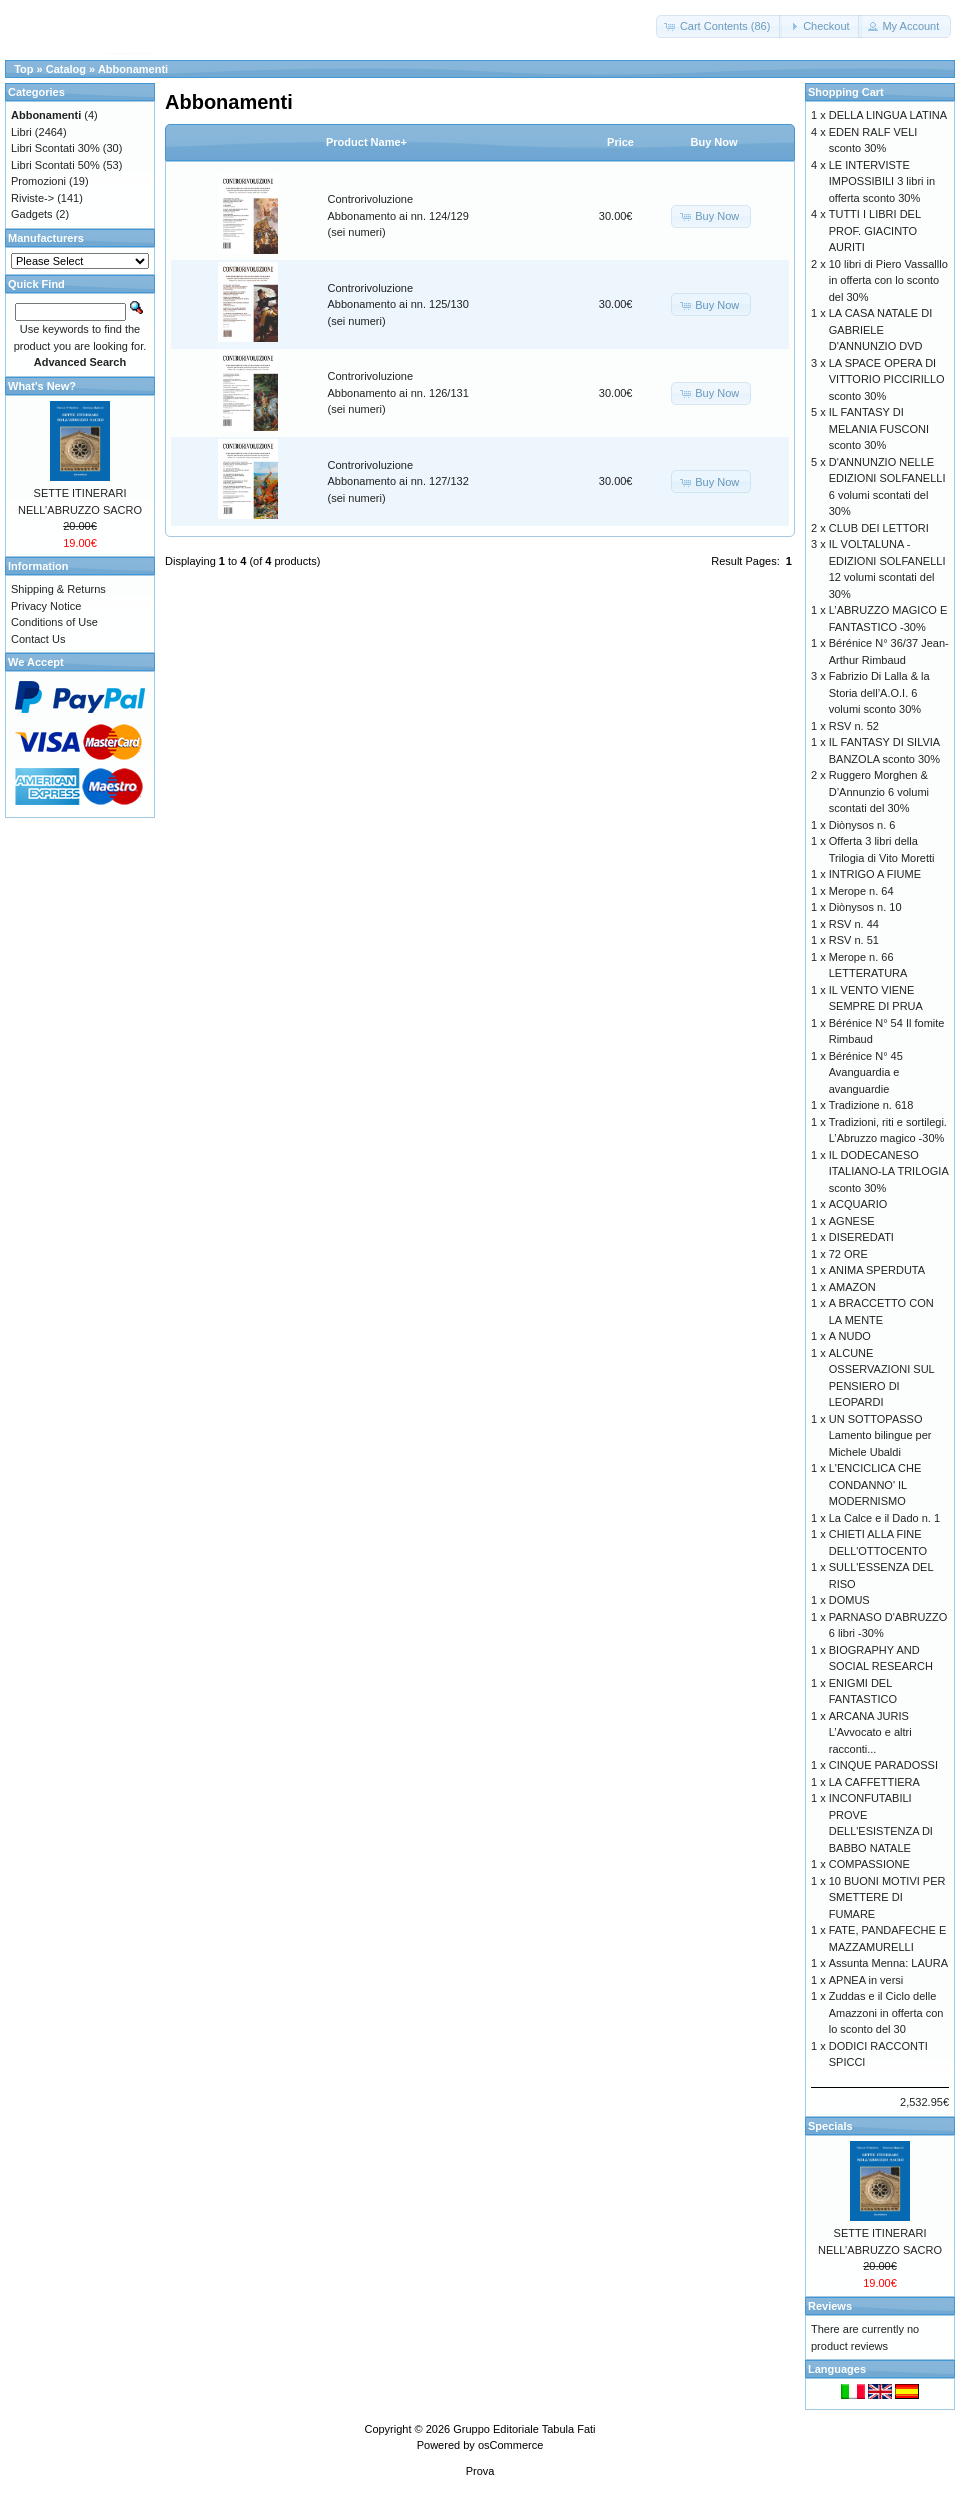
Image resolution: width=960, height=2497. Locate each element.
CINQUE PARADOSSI (883, 1765)
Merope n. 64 (861, 891)
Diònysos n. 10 (865, 907)
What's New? (42, 386)
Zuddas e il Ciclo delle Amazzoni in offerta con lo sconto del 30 (886, 2012)
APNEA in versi (866, 1980)
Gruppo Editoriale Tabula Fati (524, 2429)
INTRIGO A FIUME (875, 874)
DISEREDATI (861, 1237)
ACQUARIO (858, 1204)
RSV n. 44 (854, 924)
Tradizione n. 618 (871, 1105)
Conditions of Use (54, 622)
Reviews (830, 2306)
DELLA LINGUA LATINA (888, 115)
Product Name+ (366, 142)
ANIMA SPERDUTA (877, 1270)
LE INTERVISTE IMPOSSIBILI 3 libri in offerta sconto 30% (882, 181)
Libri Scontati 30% (55, 148)
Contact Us (38, 639)
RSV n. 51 (854, 940)
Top (23, 69)
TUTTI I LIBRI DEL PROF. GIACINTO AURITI (875, 230)
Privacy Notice (46, 606)
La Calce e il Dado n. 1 (884, 1518)
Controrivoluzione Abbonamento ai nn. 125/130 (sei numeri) (398, 304)
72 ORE (848, 1254)
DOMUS (849, 1600)
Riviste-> (32, 198)
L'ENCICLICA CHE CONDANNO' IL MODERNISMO (875, 1484)
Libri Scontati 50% (55, 165)
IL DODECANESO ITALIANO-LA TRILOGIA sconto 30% (888, 1171)
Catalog (66, 69)
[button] (719, 26)
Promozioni (38, 181)
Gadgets (32, 214)
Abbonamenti (133, 69)
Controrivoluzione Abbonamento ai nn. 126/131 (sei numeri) (398, 392)
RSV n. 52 (854, 726)
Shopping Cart (846, 92)
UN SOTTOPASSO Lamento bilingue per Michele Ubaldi (880, 1435)
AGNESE (852, 1221)
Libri (21, 132)
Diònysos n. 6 (862, 825)
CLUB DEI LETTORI (879, 528)
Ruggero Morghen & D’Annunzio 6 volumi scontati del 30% (879, 791)
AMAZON (852, 1287)
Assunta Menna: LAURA (888, 1963)
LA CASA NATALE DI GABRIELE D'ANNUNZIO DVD (881, 329)
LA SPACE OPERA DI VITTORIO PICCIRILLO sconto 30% (887, 379)
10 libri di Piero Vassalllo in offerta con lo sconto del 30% (888, 280)
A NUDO (850, 1336)
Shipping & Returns (58, 589)
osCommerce (510, 2445)
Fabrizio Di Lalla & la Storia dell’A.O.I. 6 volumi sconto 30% (879, 692)
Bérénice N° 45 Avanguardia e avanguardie (866, 1072)
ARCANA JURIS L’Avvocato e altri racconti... (870, 1732)
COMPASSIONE (869, 1864)
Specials (830, 2126)
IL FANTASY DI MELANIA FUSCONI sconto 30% (879, 428)
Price (620, 142)
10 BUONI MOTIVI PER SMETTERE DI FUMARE (887, 1897)
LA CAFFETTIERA (874, 1782)
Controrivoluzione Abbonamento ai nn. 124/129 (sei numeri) (398, 215)
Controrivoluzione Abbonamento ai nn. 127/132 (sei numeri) (398, 481)
